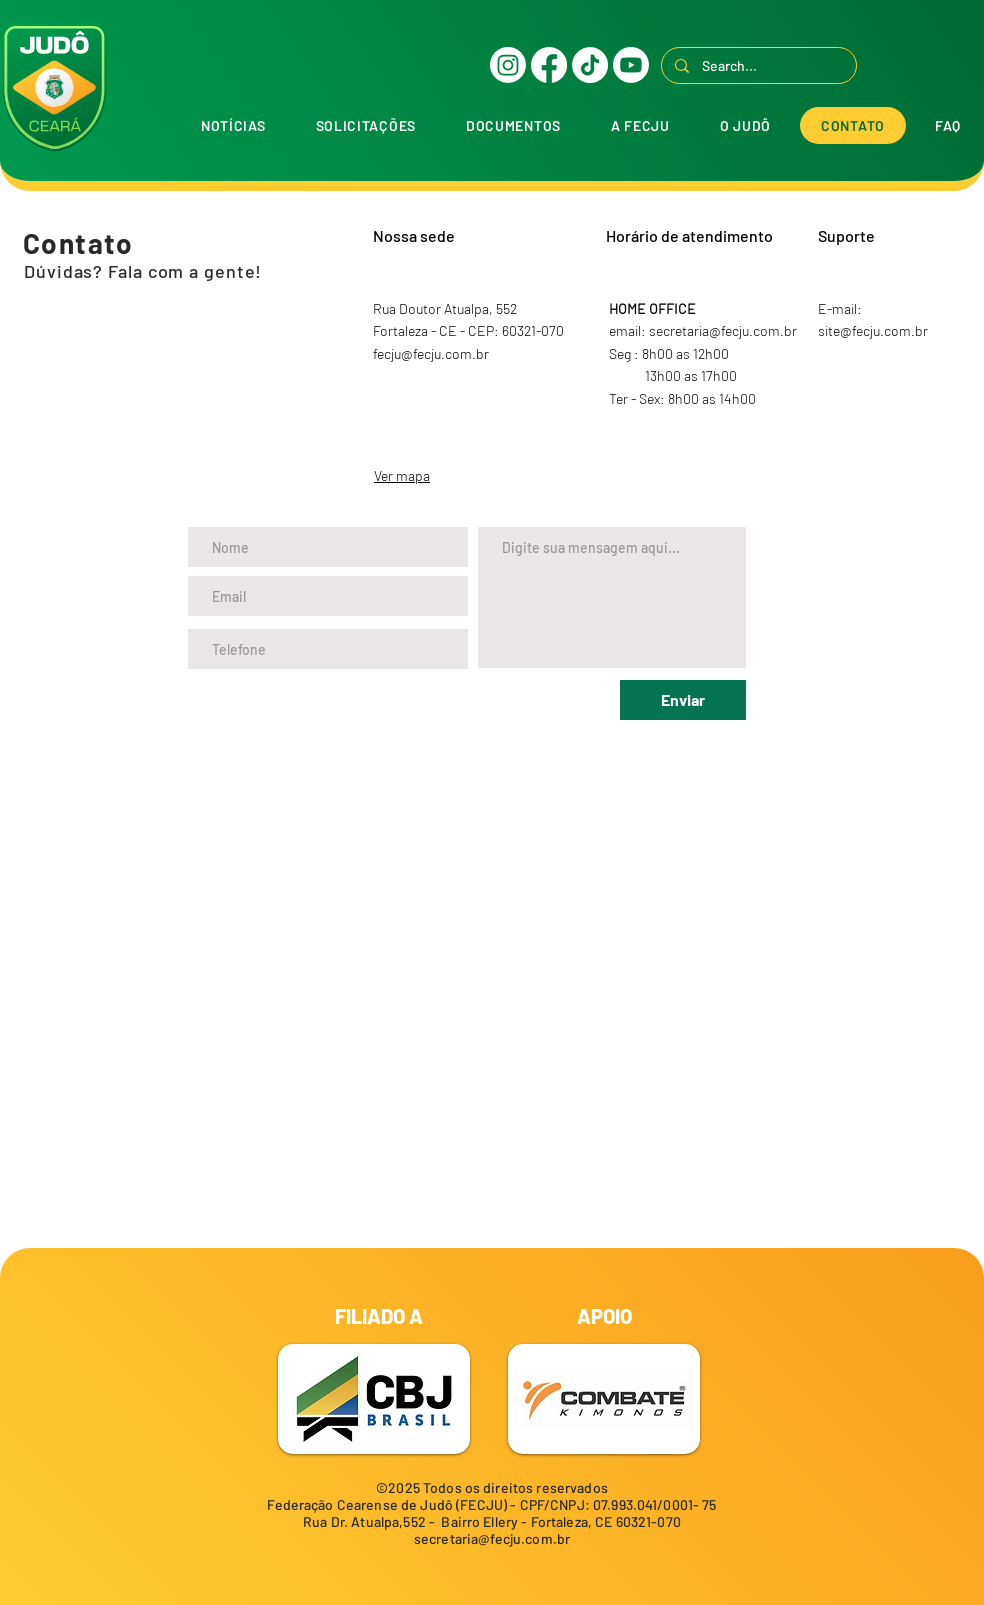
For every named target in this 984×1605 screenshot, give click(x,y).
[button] (366, 125)
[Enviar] (683, 700)
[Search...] (758, 66)
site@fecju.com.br (873, 330)
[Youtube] (631, 65)
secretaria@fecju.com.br (492, 1538)
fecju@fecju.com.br (431, 353)
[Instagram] (508, 65)
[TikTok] (590, 65)
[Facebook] (549, 65)
